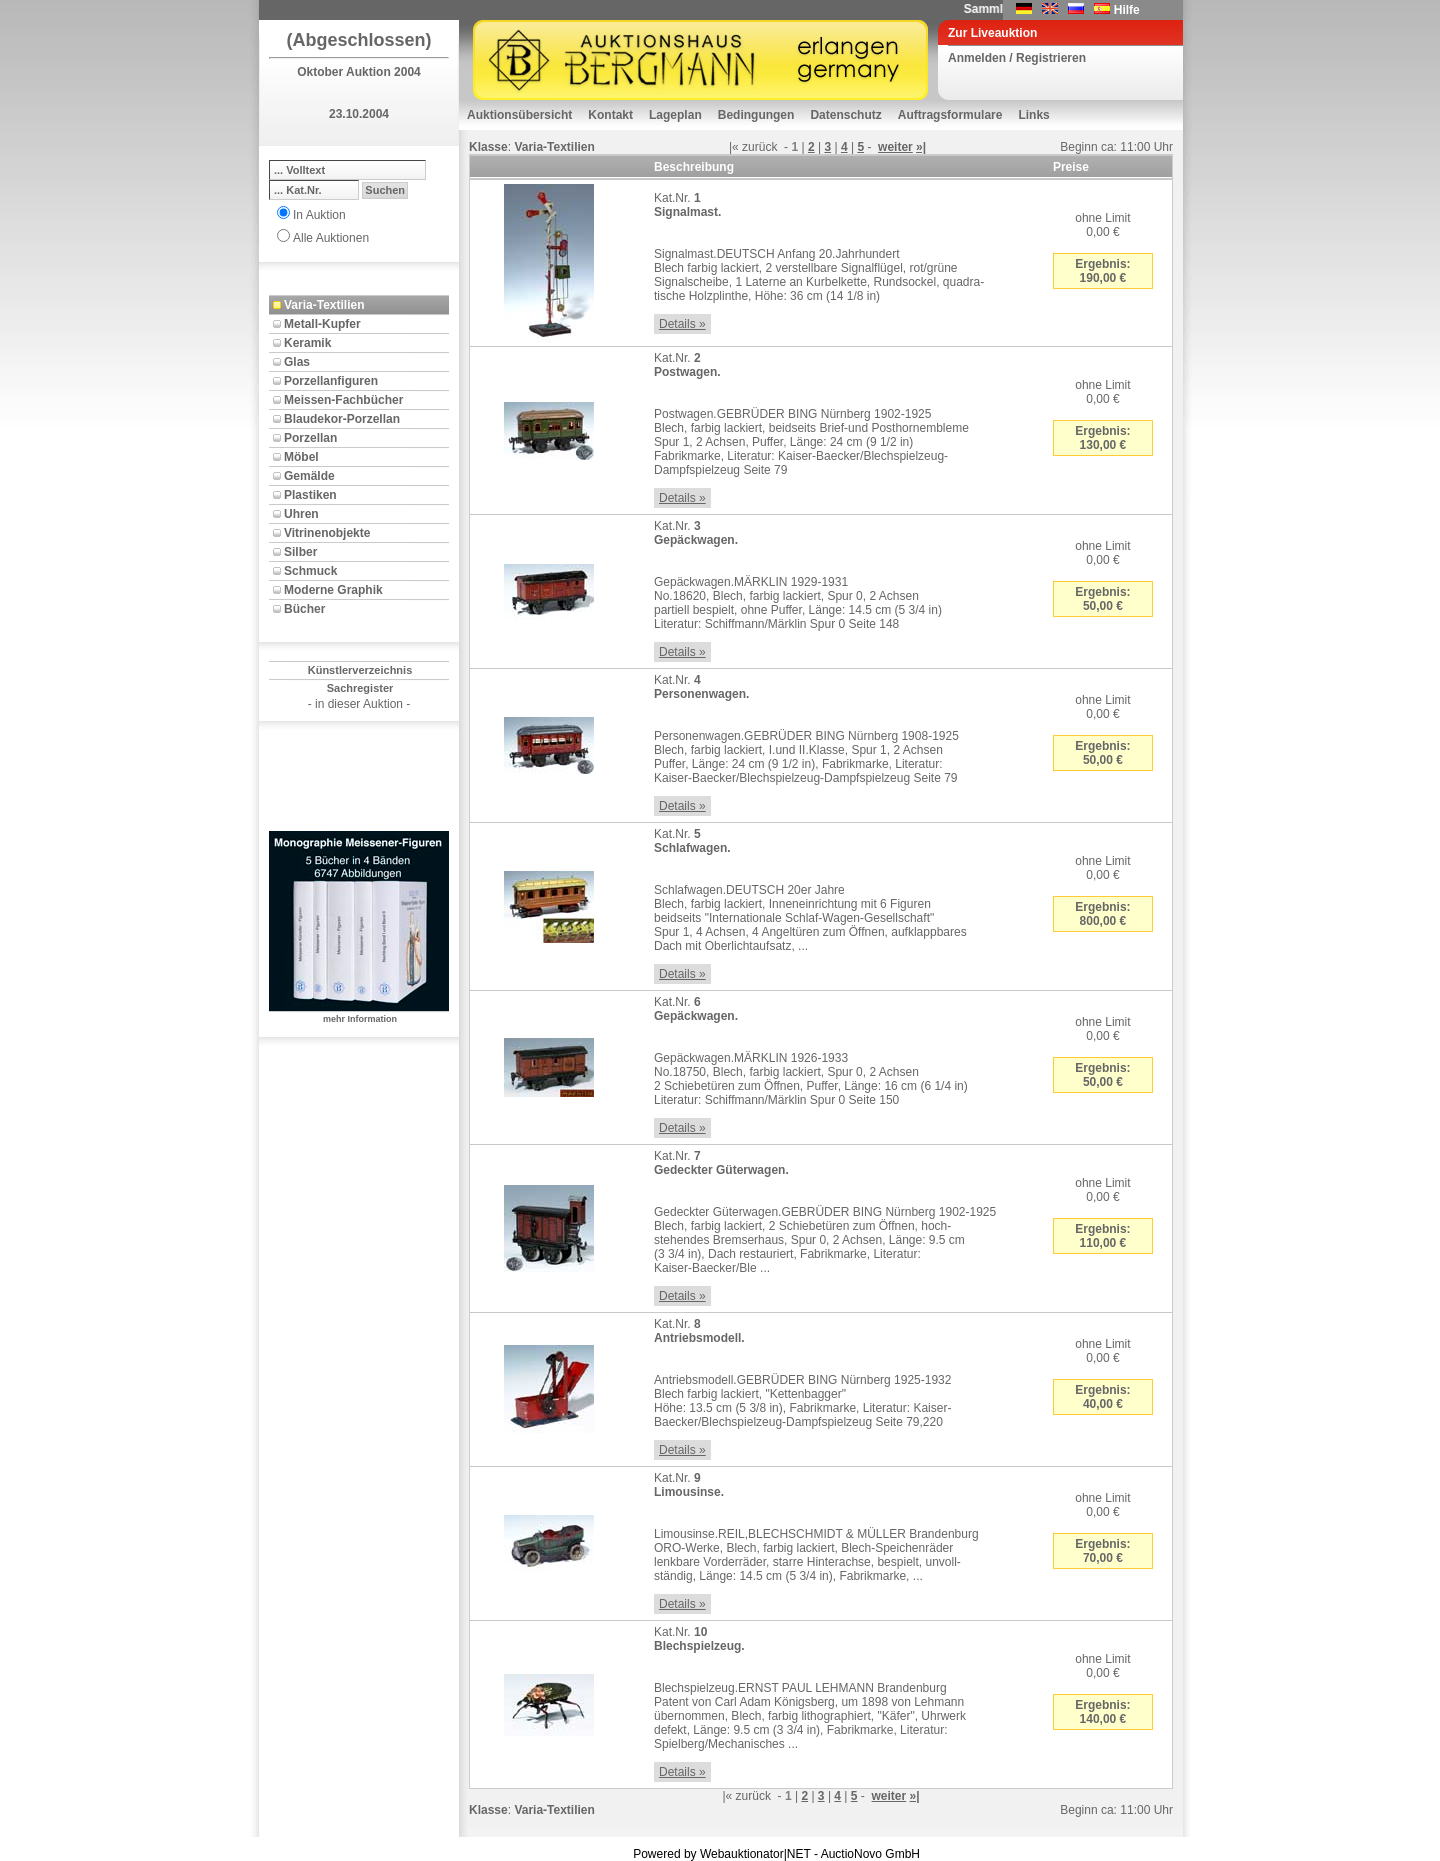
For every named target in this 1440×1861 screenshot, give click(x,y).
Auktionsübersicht (519, 115)
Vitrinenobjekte (327, 533)
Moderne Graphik (333, 590)
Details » (682, 324)
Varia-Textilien (324, 305)
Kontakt (610, 115)
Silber (300, 552)
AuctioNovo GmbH (870, 1854)
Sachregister (360, 688)
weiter (895, 147)
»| (921, 147)
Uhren (301, 514)
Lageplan (675, 115)
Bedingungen (756, 115)
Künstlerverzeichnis (360, 670)
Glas (297, 362)
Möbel (301, 457)
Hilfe (1127, 10)
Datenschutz (845, 115)
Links (1033, 115)
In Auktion (319, 215)
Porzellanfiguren (331, 381)
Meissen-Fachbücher (343, 400)
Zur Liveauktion (992, 33)
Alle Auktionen (331, 238)
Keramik (307, 343)
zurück (759, 147)
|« (734, 147)
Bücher (304, 609)
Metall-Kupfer (322, 324)
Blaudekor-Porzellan (342, 419)
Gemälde (309, 476)
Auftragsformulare (950, 115)
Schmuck (310, 571)
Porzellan (310, 438)
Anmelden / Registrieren (1017, 58)
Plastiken (310, 495)
